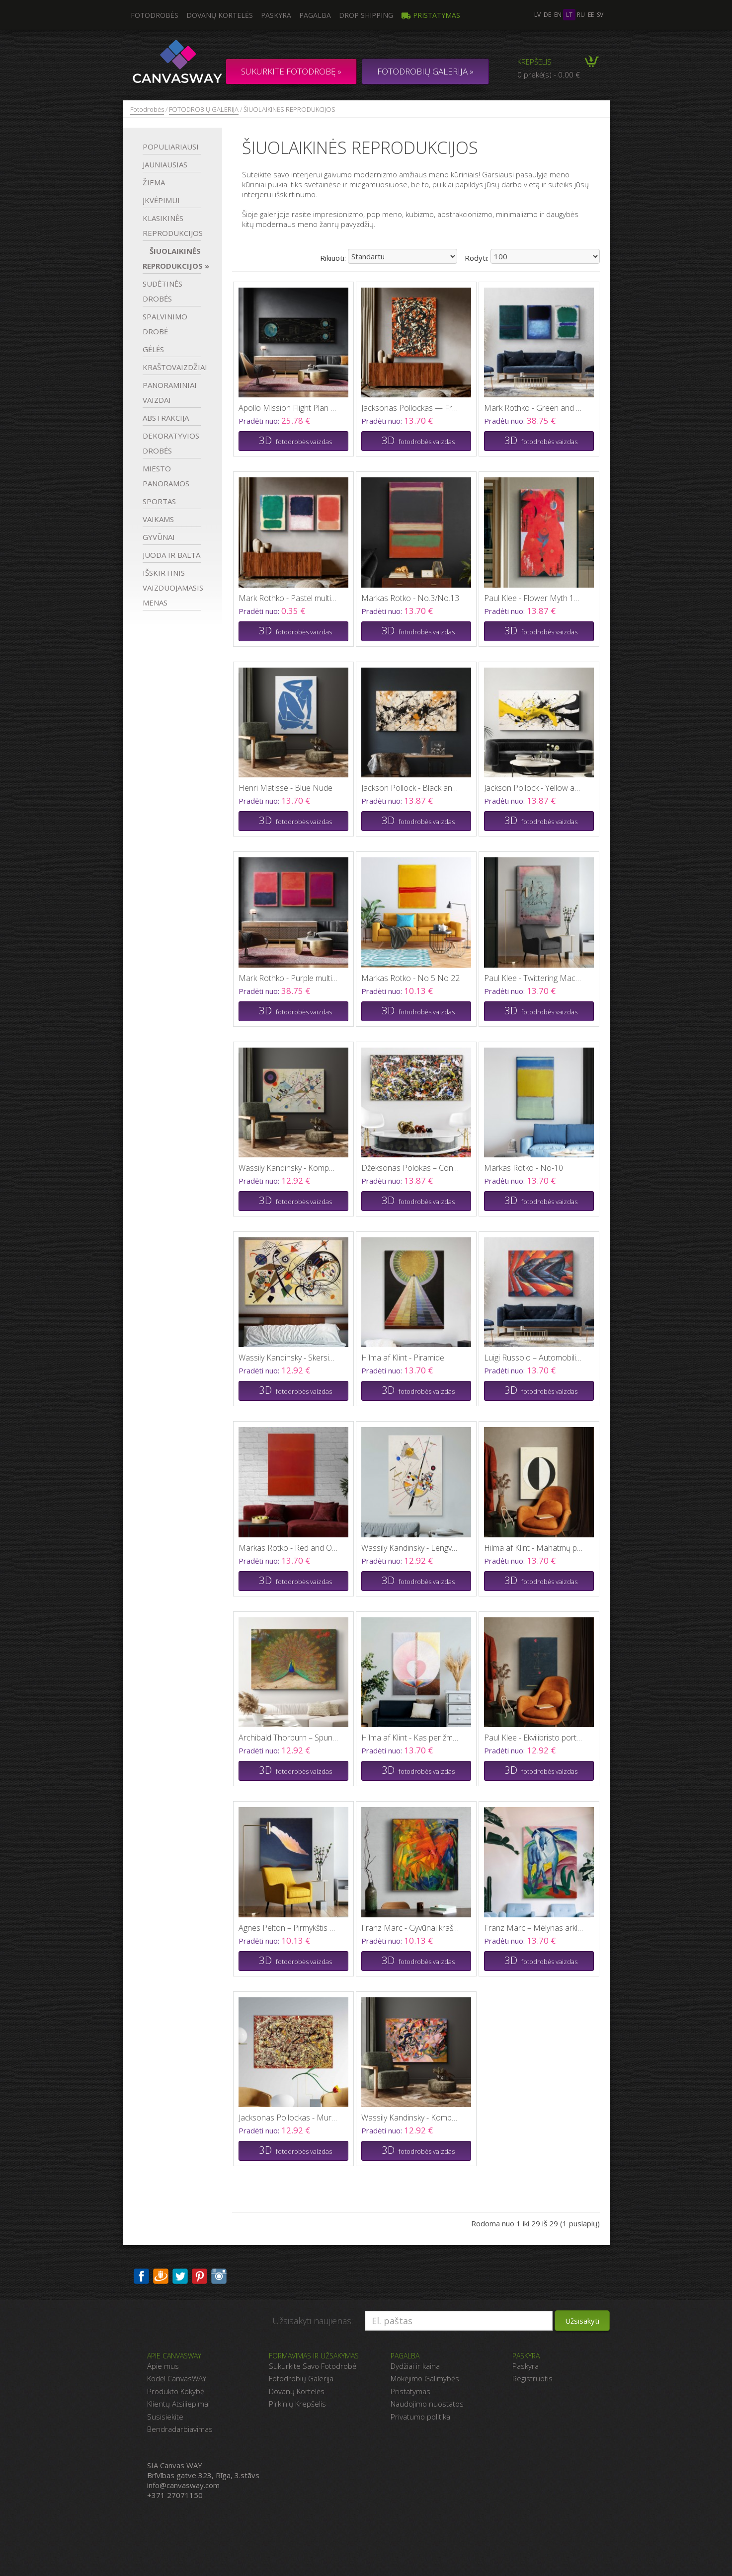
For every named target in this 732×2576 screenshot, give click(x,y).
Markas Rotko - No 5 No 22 (410, 978)
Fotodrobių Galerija (301, 2378)
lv (537, 14)
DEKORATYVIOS (171, 443)
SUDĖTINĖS (162, 291)
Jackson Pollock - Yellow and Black (533, 787)
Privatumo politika (420, 2417)
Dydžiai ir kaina (415, 2366)
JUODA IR (171, 555)
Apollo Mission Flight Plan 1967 (288, 407)
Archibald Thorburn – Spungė (288, 1737)
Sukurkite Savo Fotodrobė (312, 2366)
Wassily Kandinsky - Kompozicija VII (411, 2117)
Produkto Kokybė (175, 2391)
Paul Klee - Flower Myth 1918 (533, 598)
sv (600, 14)
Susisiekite (165, 2417)
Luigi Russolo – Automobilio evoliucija (533, 1357)
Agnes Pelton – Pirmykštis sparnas (288, 1927)
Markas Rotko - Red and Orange (288, 1547)
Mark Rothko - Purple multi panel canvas (288, 978)
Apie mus (163, 2366)
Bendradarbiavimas (180, 2429)
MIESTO (166, 475)
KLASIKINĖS (172, 225)
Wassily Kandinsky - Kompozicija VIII (288, 1167)
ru (581, 14)
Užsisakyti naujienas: (312, 2321)
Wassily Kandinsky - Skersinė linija (288, 1357)
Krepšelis (534, 62)
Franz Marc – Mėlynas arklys (533, 1927)
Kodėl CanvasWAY (176, 2378)
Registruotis (532, 2378)
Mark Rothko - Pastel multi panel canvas (288, 598)
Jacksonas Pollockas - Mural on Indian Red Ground (288, 2117)
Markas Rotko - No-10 (523, 1167)
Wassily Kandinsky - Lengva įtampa (411, 1547)
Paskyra (276, 15)
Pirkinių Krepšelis (297, 2404)
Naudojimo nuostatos (427, 2404)
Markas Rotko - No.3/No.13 (410, 598)
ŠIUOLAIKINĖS (172, 258)
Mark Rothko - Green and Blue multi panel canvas (533, 407)
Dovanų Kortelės (297, 2391)
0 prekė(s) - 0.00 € (548, 74)
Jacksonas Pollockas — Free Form (411, 407)
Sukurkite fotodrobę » (291, 71)
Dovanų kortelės (219, 15)
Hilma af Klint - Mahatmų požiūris (533, 1547)
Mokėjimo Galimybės (425, 2378)
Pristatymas (430, 15)
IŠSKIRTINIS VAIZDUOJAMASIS (172, 587)
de (547, 14)
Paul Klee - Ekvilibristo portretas (533, 1737)
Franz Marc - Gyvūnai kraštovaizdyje (411, 1927)
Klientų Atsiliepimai (178, 2404)
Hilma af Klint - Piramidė (402, 1357)
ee (591, 14)
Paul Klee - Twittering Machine (533, 978)
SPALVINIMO (165, 323)
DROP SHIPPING (366, 15)
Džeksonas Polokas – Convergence (411, 1167)
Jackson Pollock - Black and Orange (411, 787)
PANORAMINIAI (170, 392)
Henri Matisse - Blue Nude (285, 787)
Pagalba (315, 15)
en (558, 14)
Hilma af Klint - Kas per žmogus (411, 1737)
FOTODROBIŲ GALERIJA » (425, 71)
